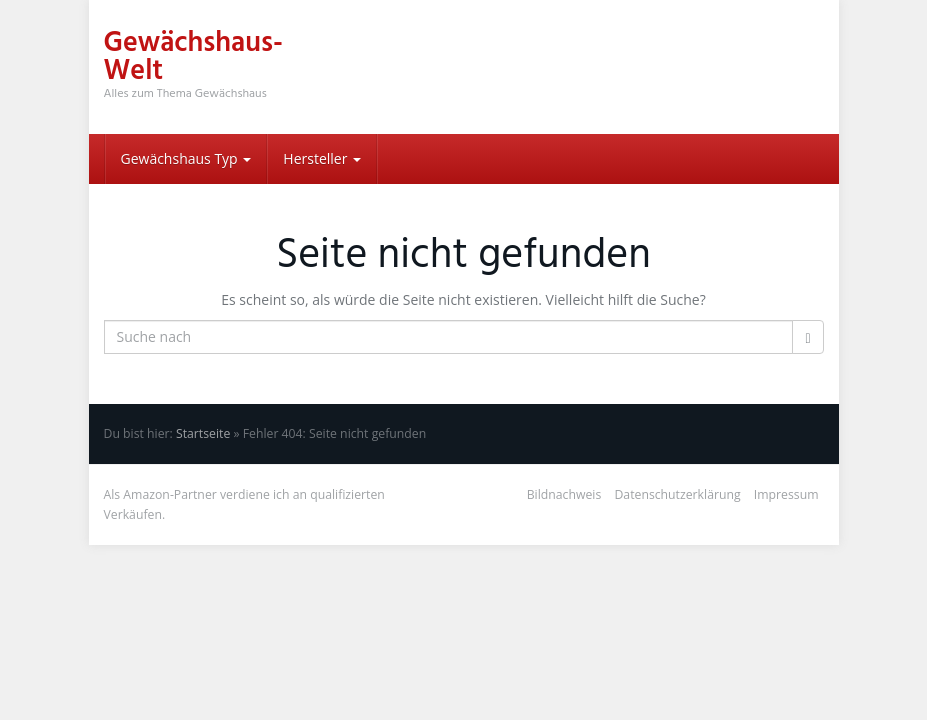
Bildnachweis (564, 494)
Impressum (786, 494)
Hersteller (322, 158)
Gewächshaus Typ (186, 158)
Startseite (203, 433)
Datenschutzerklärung (677, 494)
